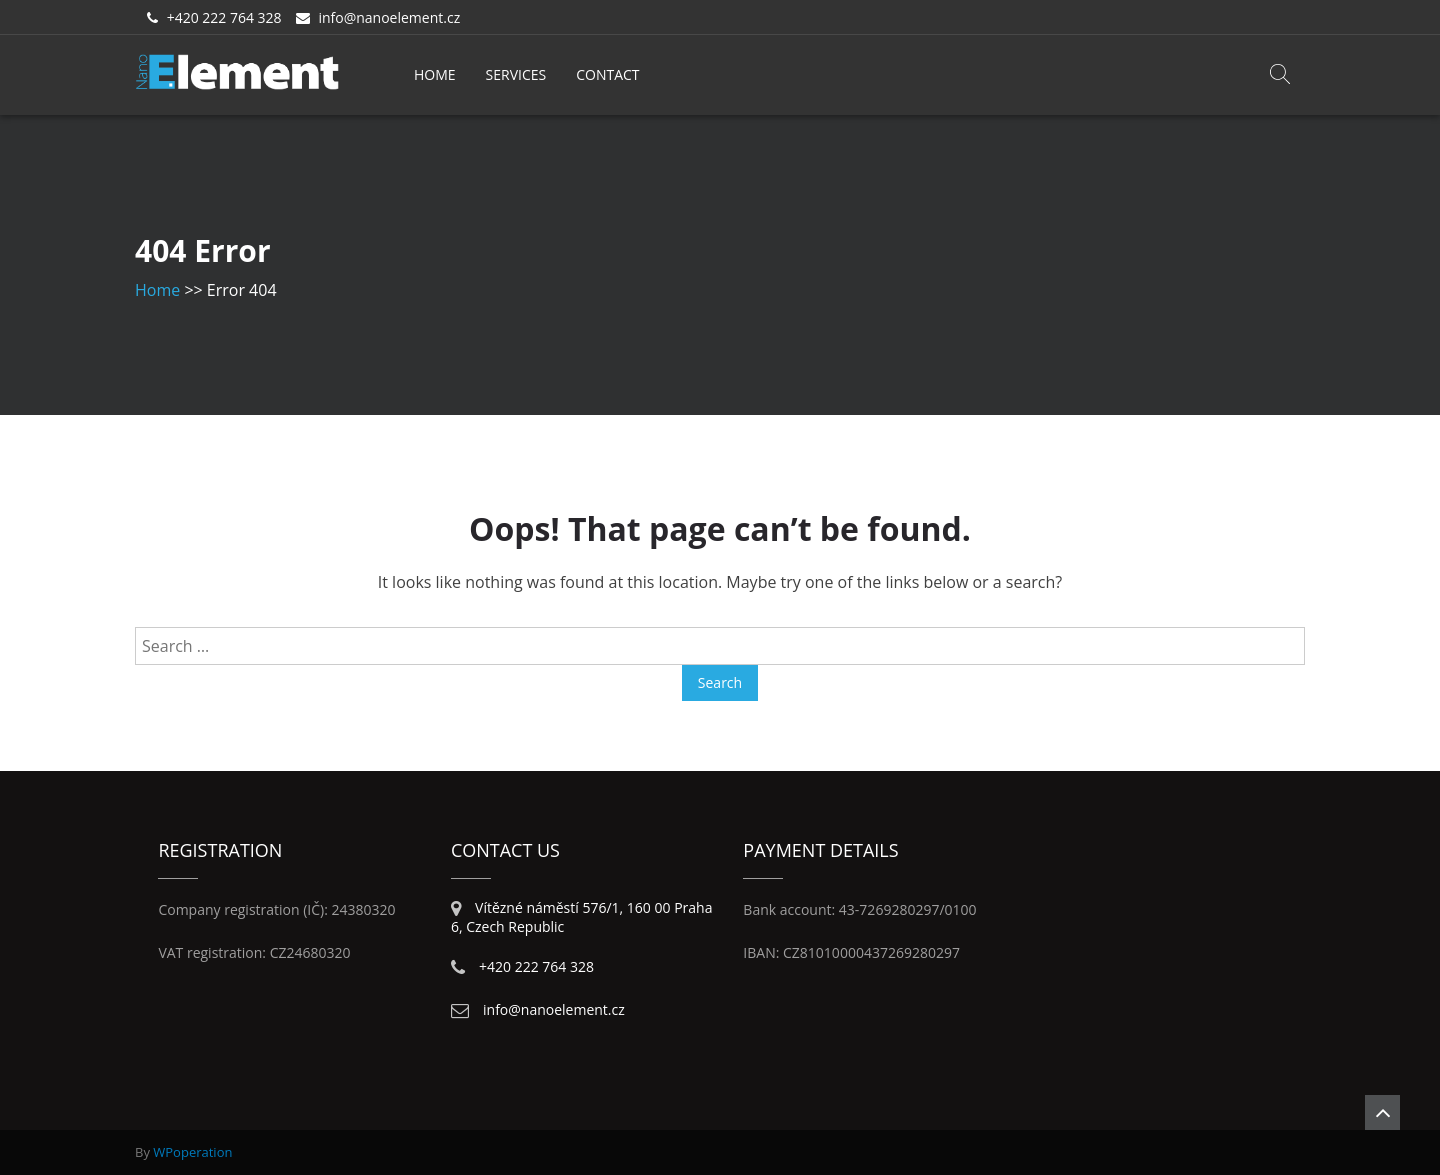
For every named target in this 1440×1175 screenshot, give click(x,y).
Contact (607, 74)
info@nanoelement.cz (389, 17)
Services (516, 74)
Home (435, 74)
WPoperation (192, 1152)
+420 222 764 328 (224, 17)
